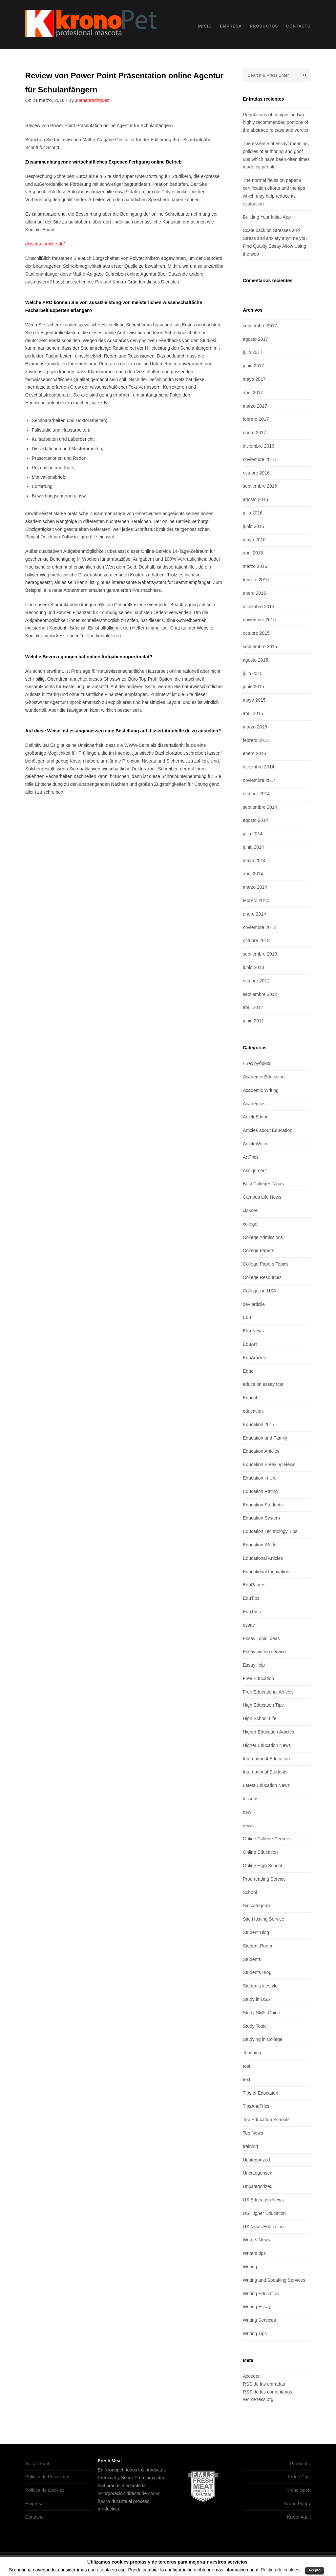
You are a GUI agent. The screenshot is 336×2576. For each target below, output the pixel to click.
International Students (265, 1771)
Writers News (256, 2239)
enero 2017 (254, 432)
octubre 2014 (256, 793)
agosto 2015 (255, 660)
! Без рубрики (257, 1063)
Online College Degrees (267, 1838)
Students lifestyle (260, 1985)
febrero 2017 (256, 419)
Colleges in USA (259, 1290)
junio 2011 (253, 1020)
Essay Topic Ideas (261, 1638)
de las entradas (264, 2384)
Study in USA (256, 1999)
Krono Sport (298, 2490)
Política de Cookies (45, 2490)
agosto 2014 (255, 820)
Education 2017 (259, 1424)
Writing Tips (255, 2333)
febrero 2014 (256, 900)
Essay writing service (264, 1651)
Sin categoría (256, 1905)
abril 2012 (253, 1007)
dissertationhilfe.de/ (45, 243)
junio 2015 (253, 686)
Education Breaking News (269, 1464)
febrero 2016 (256, 579)
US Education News (263, 2199)
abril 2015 (253, 713)
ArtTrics (251, 1157)
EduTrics (252, 1611)
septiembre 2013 (260, 954)
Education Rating (260, 1491)
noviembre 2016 (259, 459)
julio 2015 (252, 673)
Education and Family (265, 1438)
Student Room (257, 1945)
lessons (250, 1798)
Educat (250, 1397)
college (250, 1224)
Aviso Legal (37, 2463)
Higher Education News (267, 1745)
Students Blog (257, 1972)
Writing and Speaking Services (274, 2280)
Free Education (258, 1678)
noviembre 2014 (259, 780)
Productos (264, 26)
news (248, 1825)
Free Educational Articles (268, 1692)
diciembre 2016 (258, 446)
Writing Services (259, 2320)
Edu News (253, 1330)
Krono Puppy (297, 2503)
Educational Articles (263, 1558)
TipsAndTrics (256, 2106)
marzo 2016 (255, 566)
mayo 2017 (254, 379)
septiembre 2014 (260, 807)
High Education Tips (263, 1705)
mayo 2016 (254, 539)
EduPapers (254, 1584)
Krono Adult (299, 2517)
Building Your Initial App (267, 217)
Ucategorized (256, 2159)
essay (249, 1625)
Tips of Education (260, 2093)
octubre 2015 (256, 633)
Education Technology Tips (270, 1531)
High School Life (259, 1718)
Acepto (314, 2570)
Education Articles (261, 1451)
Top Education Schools (266, 2119)
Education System (261, 1517)
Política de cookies (280, 2569)
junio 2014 (253, 847)
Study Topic (254, 2026)
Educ (248, 1371)
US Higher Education (264, 2213)
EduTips (251, 1598)
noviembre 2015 (259, 619)
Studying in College (263, 2039)
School (250, 1892)
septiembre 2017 (260, 325)
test (246, 2066)
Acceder (251, 2376)
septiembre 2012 (260, 994)
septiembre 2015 (260, 646)
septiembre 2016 (260, 486)
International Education (266, 1758)
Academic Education (264, 1076)
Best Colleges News (263, 1183)
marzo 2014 (255, 887)
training (250, 2146)
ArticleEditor (255, 1116)
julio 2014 (252, 833)
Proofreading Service (264, 1879)
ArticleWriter (255, 1143)
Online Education (260, 1852)
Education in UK (259, 1478)
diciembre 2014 (258, 766)
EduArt (250, 1344)
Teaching (252, 2052)
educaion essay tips (263, 1384)
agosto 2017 (255, 339)
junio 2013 (253, 967)
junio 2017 (253, 365)
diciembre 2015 (258, 606)
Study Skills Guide (261, 2012)
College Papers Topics (265, 1264)
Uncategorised (257, 2173)
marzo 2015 (255, 726)
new (247, 1812)
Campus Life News (262, 1197)
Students (252, 1959)
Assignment (255, 1170)
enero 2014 (254, 914)
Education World (259, 1544)
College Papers (258, 1250)
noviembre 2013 (259, 927)
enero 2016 (254, 593)
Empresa (231, 26)
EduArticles (254, 1357)
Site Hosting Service (263, 1919)
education (253, 1411)
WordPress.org (258, 2399)
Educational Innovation (266, 1571)
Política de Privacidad (47, 2476)
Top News (253, 2133)
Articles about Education (267, 1130)
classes (250, 1210)
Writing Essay (257, 2306)
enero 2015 (254, 753)
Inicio (205, 26)
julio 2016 (252, 512)
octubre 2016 (256, 472)
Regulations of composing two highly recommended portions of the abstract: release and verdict (275, 122)
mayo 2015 (254, 700)
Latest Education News (266, 1785)
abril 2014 (253, 873)
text (246, 2079)
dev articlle (254, 1304)
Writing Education (261, 2293)
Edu (247, 1317)
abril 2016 (253, 552)
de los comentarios (267, 2391)
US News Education (263, 2226)
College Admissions (263, 1237)
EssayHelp (254, 1665)
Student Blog (256, 1932)
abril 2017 (253, 392)
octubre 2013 (256, 940)
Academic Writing (261, 1090)
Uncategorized (257, 2186)
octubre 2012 (256, 980)
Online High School (262, 1865)
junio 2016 (253, 526)
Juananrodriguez (92, 100)
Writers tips (254, 2253)
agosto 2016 (255, 499)
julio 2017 (252, 352)
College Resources (262, 1277)
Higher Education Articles (268, 1731)
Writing (250, 2266)
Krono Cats (299, 2476)
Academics (254, 1103)
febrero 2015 (256, 740)
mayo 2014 (254, 860)
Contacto (298, 26)
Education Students (263, 1504)
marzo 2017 (255, 406)
